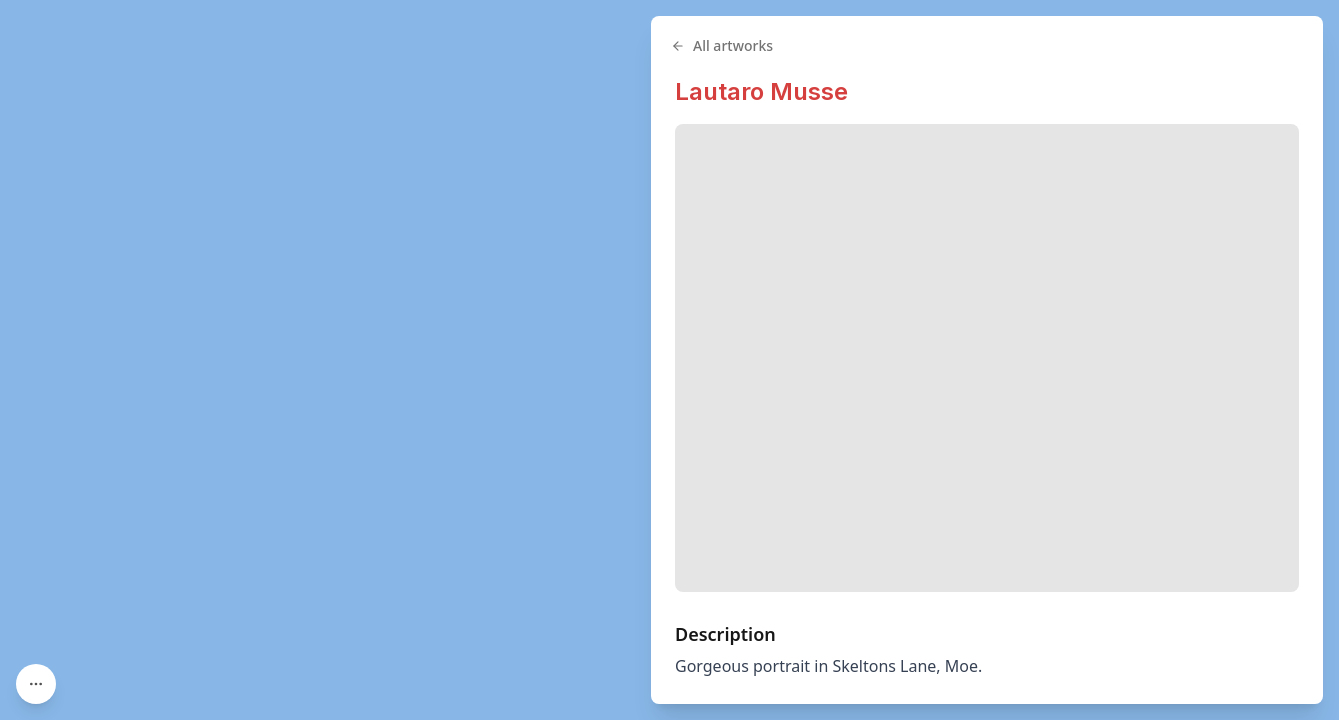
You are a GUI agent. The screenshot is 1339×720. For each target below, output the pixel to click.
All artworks (722, 45)
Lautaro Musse (761, 91)
